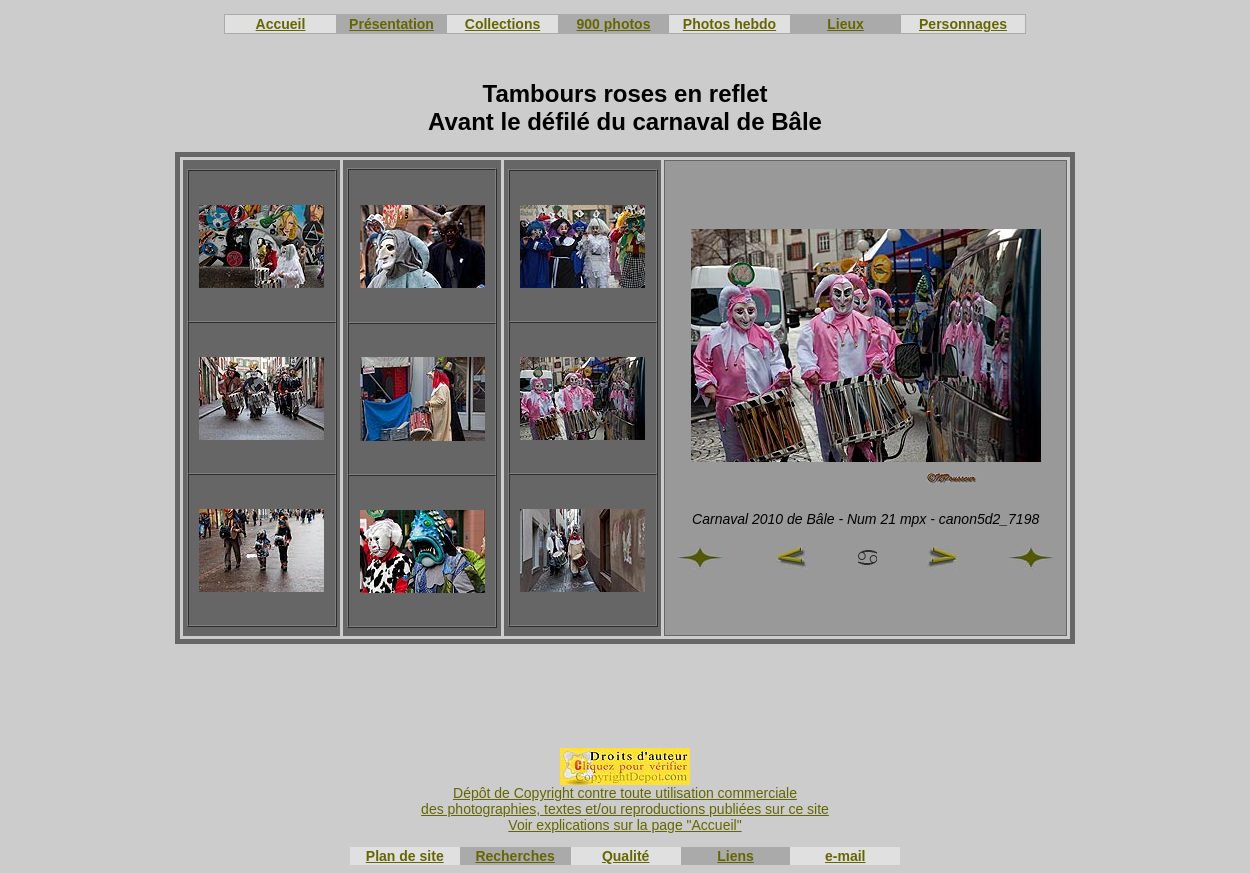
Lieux (845, 24)
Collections (502, 24)
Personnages (963, 24)
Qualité (625, 856)
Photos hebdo (729, 24)
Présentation (391, 24)
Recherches (514, 856)
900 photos (614, 24)
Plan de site (405, 856)
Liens (735, 856)
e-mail (845, 856)
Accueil (281, 24)
